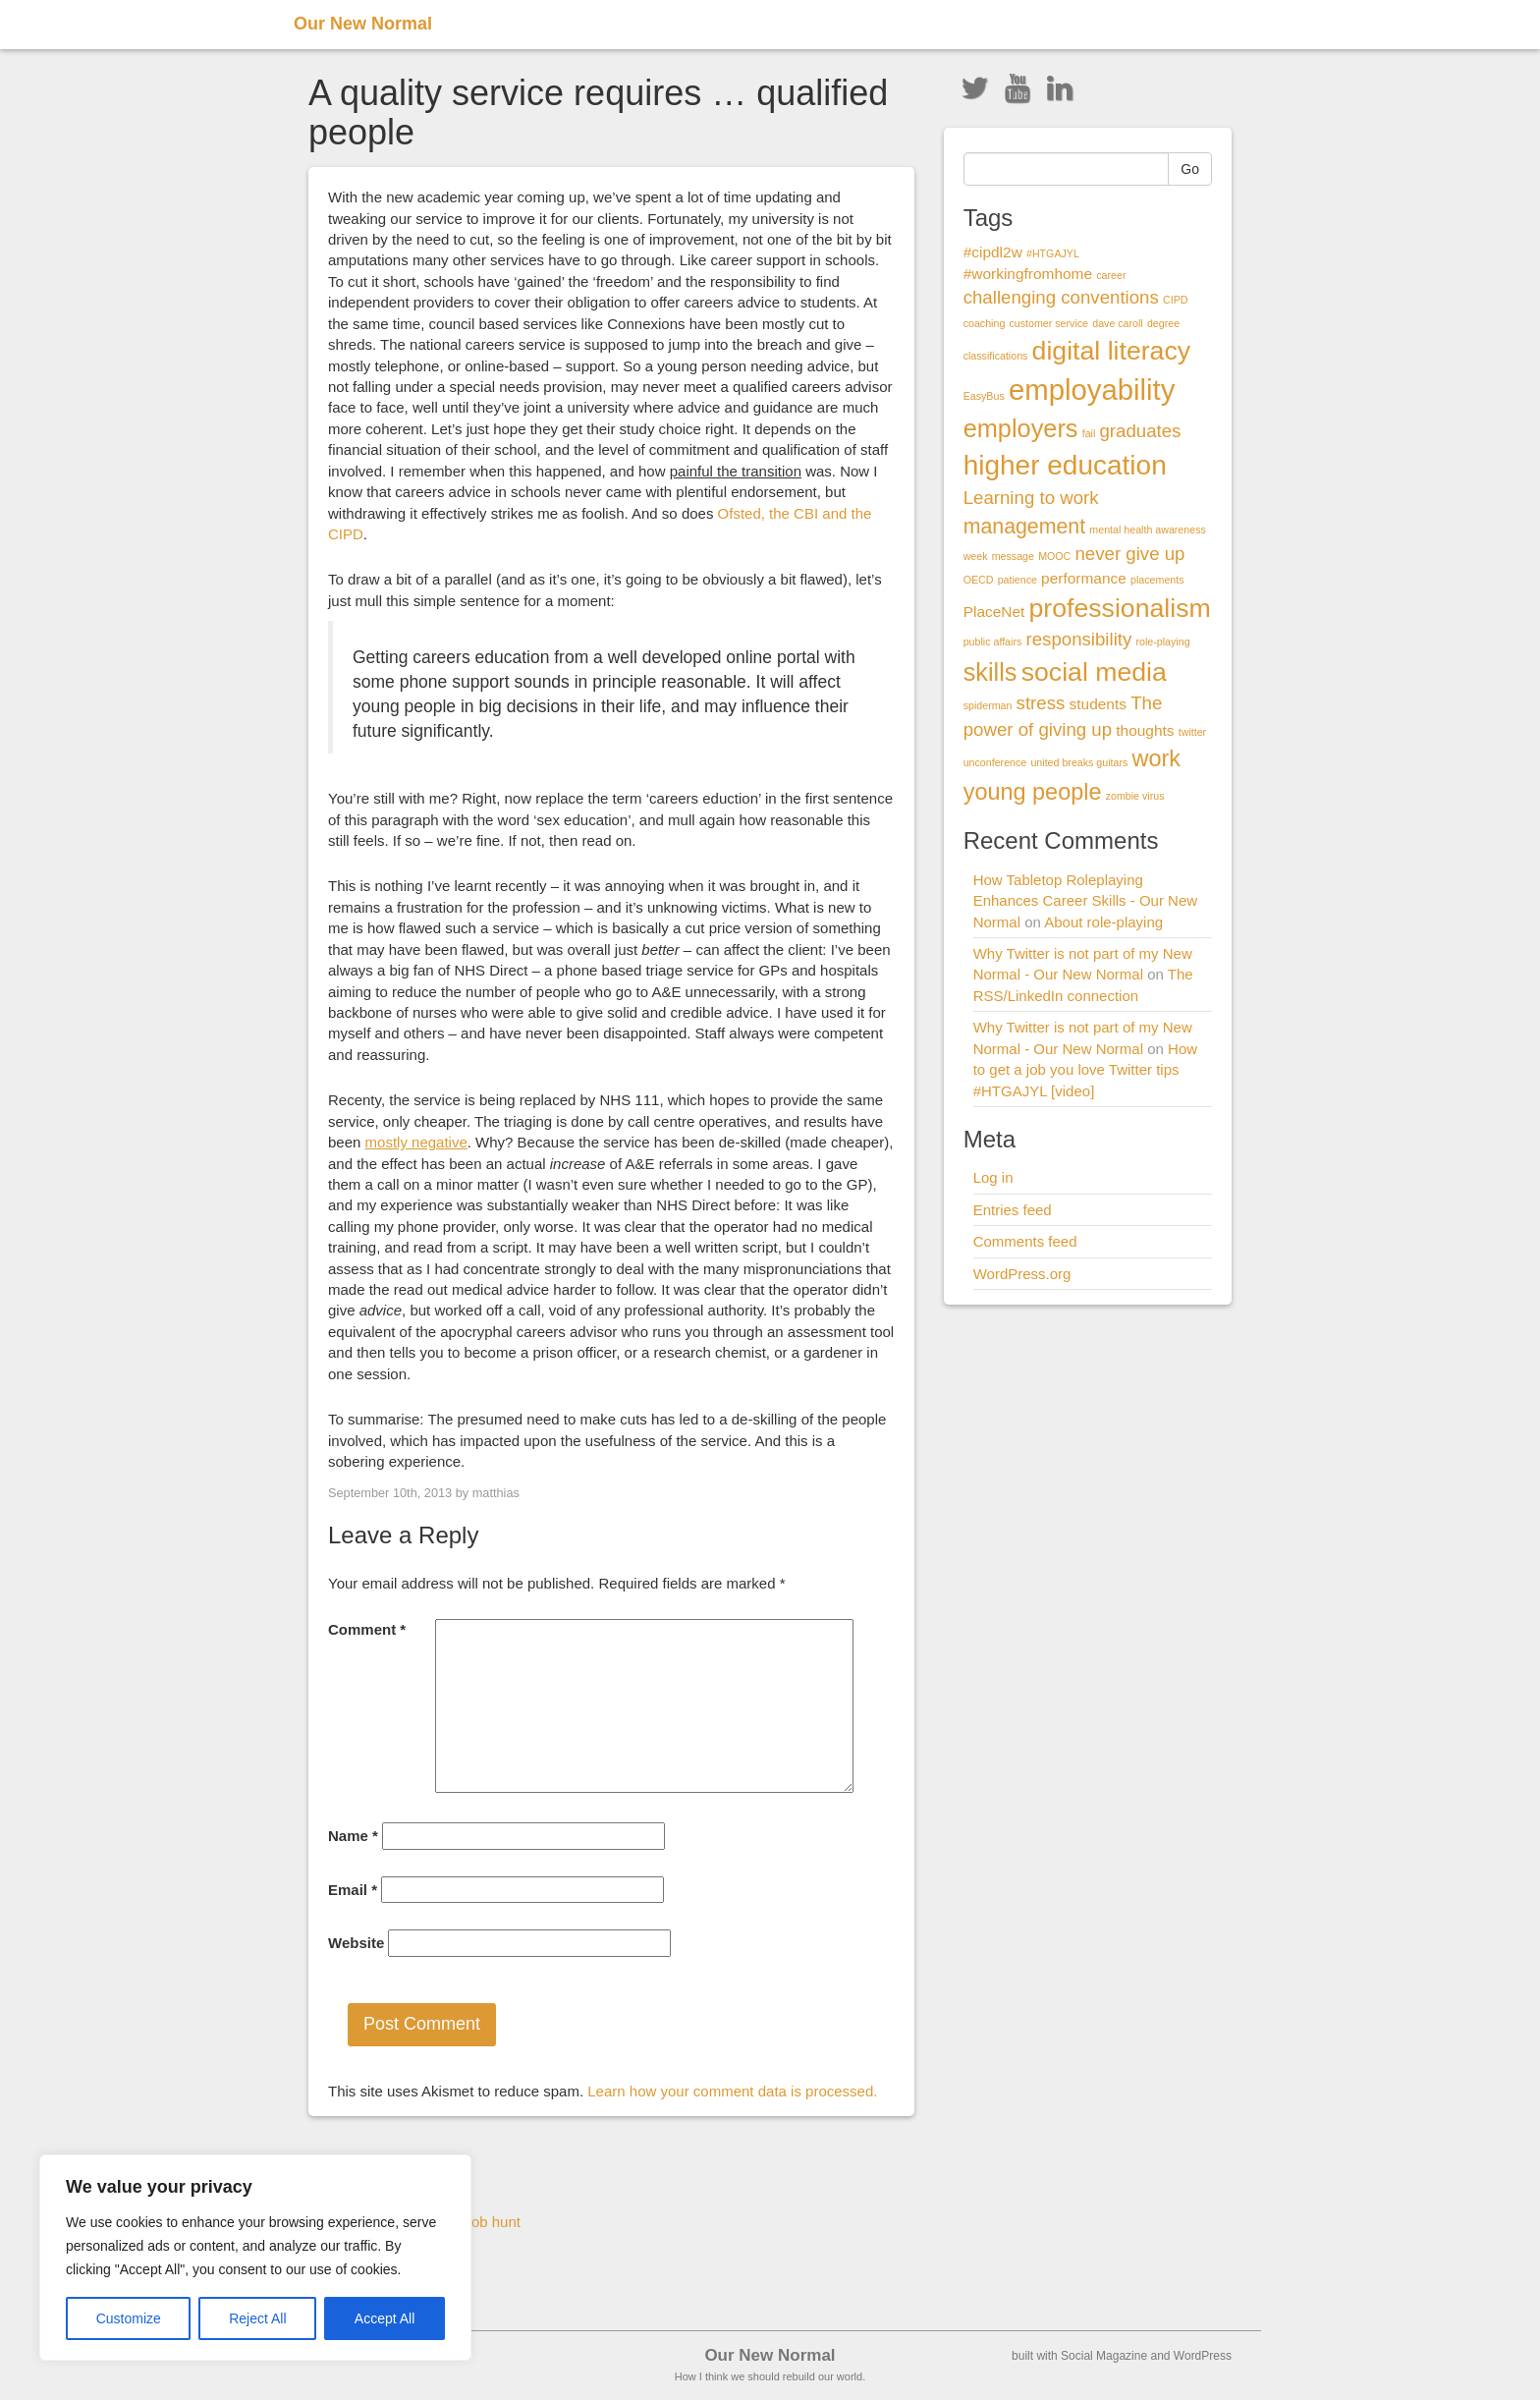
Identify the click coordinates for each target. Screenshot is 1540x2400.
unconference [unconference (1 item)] (995, 762)
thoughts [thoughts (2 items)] (1145, 730)
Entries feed (1012, 1209)
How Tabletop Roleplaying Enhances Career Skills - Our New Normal (1085, 900)
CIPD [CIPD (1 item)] (1175, 300)
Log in (993, 1177)
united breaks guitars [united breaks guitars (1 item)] (1079, 762)
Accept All (384, 2318)
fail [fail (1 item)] (1089, 433)
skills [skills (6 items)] (990, 672)
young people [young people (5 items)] (1032, 792)
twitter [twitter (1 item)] (1192, 732)
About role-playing (1103, 922)
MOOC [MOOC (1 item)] (1054, 556)
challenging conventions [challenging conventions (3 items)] (1061, 297)
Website (356, 1942)
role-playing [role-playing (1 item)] (1162, 641)
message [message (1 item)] (1013, 556)
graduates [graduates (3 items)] (1140, 430)
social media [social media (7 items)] (1094, 672)
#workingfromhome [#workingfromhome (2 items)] (1027, 273)
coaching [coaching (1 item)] (984, 323)
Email (352, 1889)
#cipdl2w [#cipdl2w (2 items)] (992, 252)
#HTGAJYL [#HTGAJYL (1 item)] (1052, 253)
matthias (496, 1492)
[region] (255, 2257)
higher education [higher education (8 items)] (1065, 465)
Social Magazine (1104, 2356)
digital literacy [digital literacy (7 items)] (1111, 350)
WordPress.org (1022, 1273)
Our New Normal (363, 23)
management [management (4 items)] (1024, 526)
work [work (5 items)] (1157, 758)
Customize (128, 2318)
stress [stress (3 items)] (1041, 703)
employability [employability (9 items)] (1092, 389)
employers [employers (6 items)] (1020, 428)
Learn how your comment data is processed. (732, 2091)
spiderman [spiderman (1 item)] (988, 705)
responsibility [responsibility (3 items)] (1078, 639)
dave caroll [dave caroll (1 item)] (1117, 323)
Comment (367, 1629)
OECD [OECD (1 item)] (978, 580)
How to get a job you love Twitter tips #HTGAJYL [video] (1085, 1069)
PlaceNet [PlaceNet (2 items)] (994, 611)
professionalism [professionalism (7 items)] (1120, 608)
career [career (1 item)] (1111, 275)
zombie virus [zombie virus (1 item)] (1135, 796)
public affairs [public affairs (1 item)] (992, 641)
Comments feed (1025, 1241)
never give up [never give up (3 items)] (1129, 553)
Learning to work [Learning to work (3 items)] (1031, 497)
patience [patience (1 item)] (1017, 580)
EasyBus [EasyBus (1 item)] (984, 396)
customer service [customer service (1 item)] (1048, 323)
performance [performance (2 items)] (1084, 578)
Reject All (257, 2318)
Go (1190, 169)
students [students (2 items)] (1098, 704)
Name (353, 1835)
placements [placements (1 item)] (1157, 580)
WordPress (1203, 2356)
